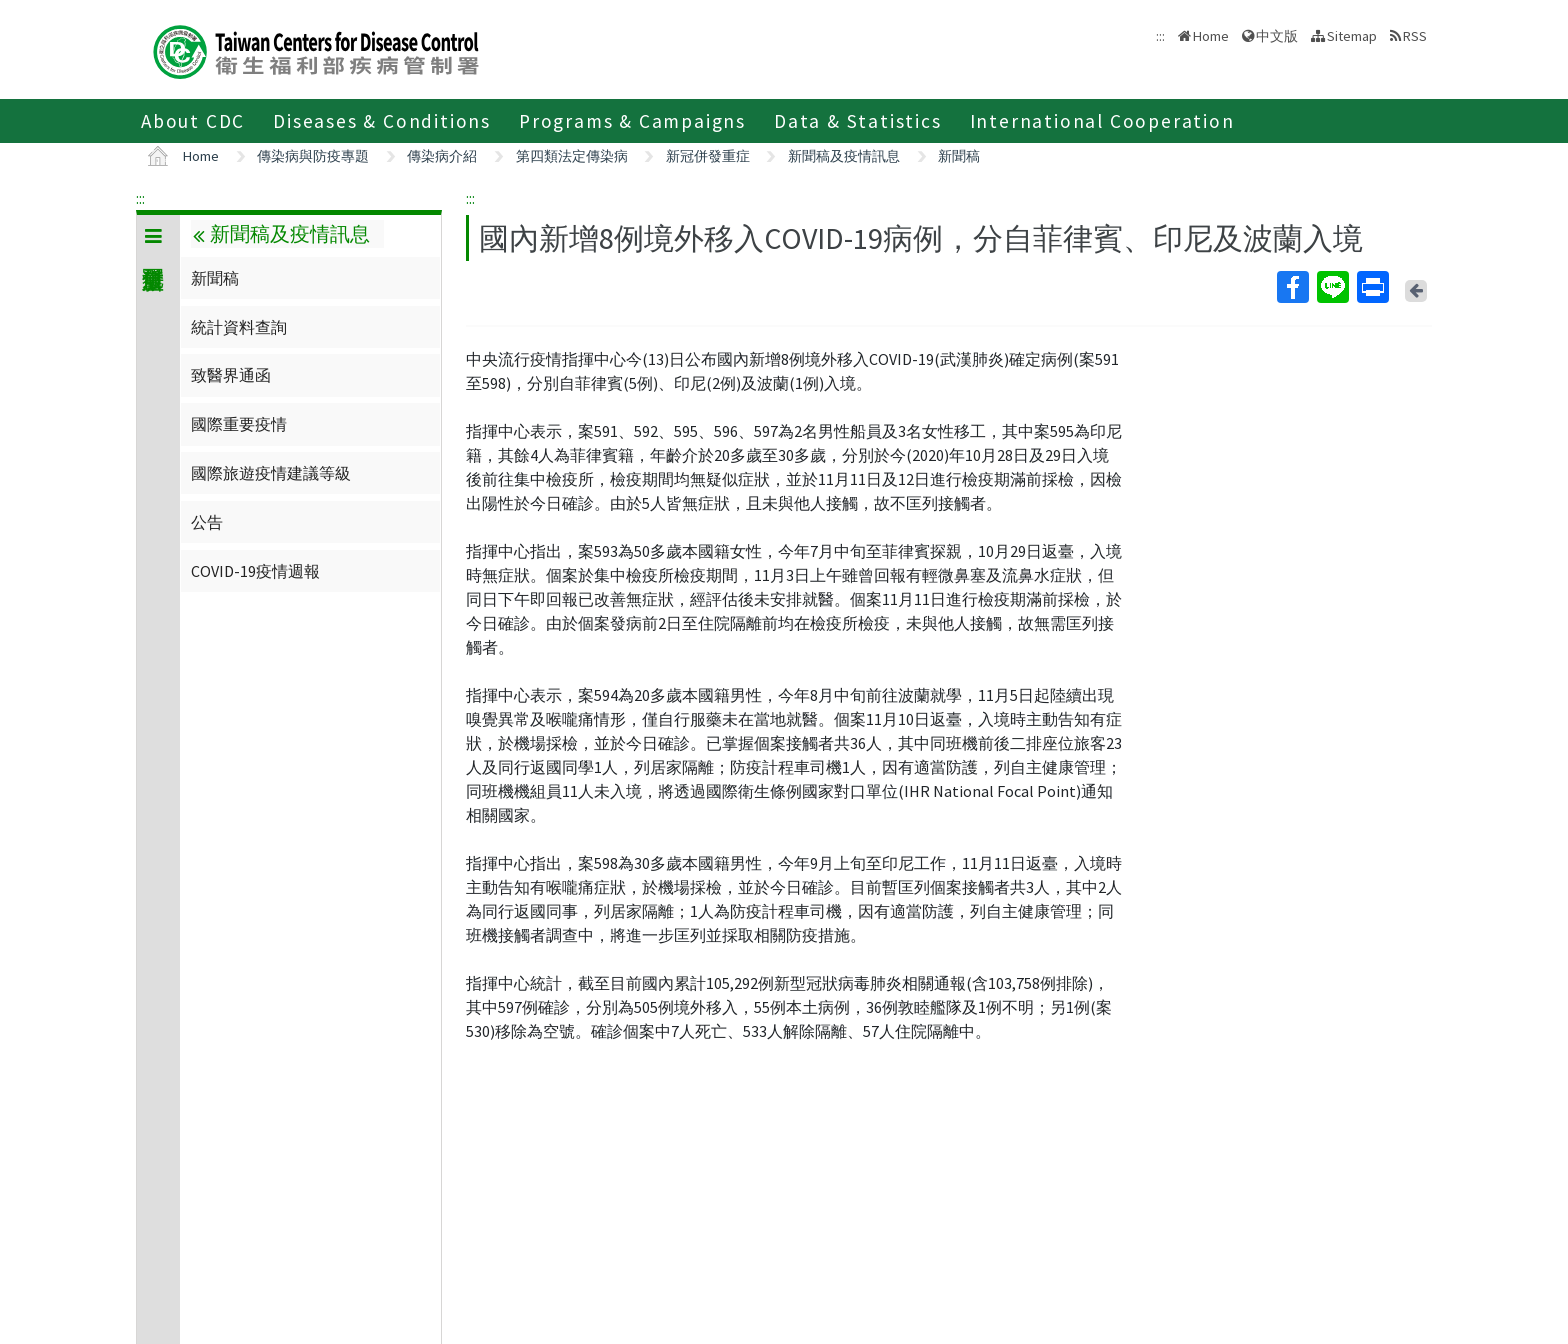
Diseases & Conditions (382, 121)
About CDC (193, 121)
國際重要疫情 (239, 424)
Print (1372, 287)
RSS (1415, 36)
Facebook (1292, 287)
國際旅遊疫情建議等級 (271, 473)
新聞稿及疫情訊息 (844, 156)
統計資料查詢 (239, 327)
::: (140, 198)
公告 (207, 522)
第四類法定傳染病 (572, 156)
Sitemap (1352, 36)
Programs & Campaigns (632, 121)
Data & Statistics (858, 121)
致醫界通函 (231, 375)
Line (1332, 287)
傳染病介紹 (442, 156)
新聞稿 (959, 156)
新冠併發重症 (708, 156)
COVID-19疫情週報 (255, 571)
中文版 (1277, 36)
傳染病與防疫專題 (313, 156)
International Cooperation (1102, 121)
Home (1211, 36)
